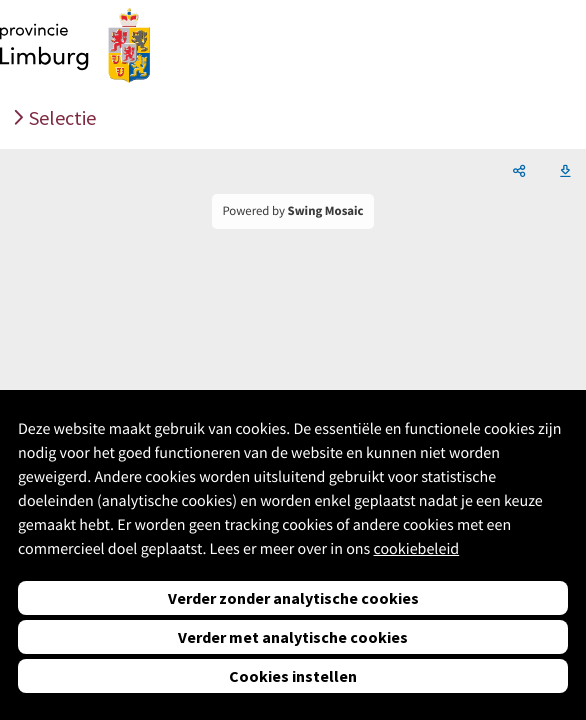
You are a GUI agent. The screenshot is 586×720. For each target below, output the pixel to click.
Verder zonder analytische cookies (293, 598)
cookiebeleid (416, 549)
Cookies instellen (293, 676)
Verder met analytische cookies (293, 637)
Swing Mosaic (326, 211)
